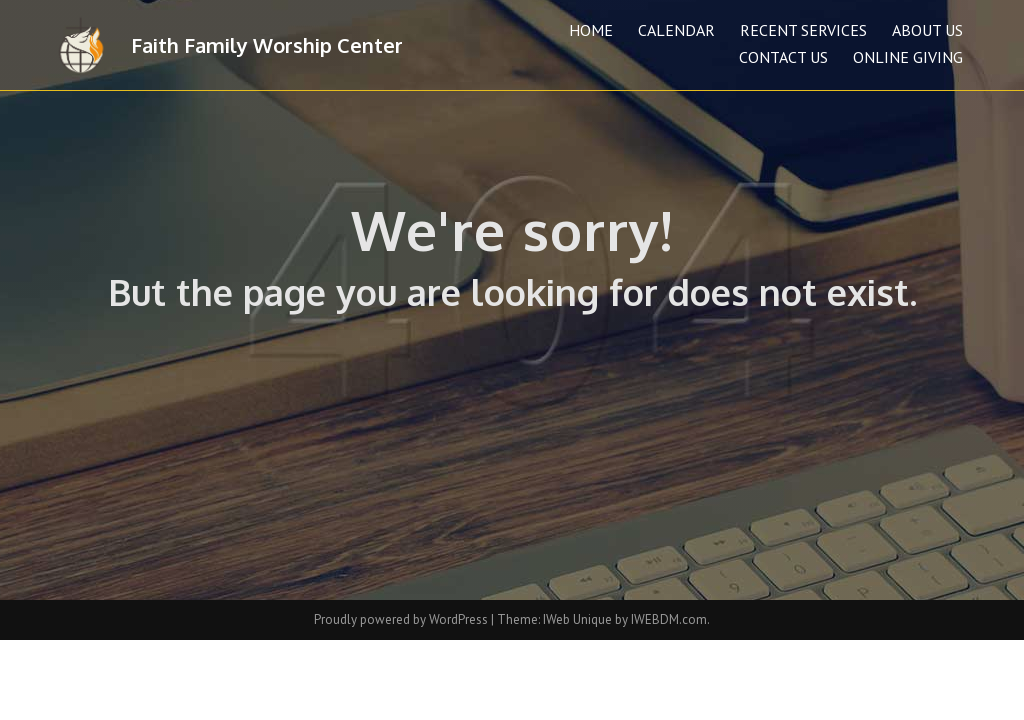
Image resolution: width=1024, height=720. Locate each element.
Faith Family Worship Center (267, 45)
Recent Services (803, 30)
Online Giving (908, 57)
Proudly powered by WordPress (402, 619)
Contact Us (783, 57)
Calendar (676, 30)
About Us (927, 30)
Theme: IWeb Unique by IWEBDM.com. (603, 619)
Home (591, 30)
